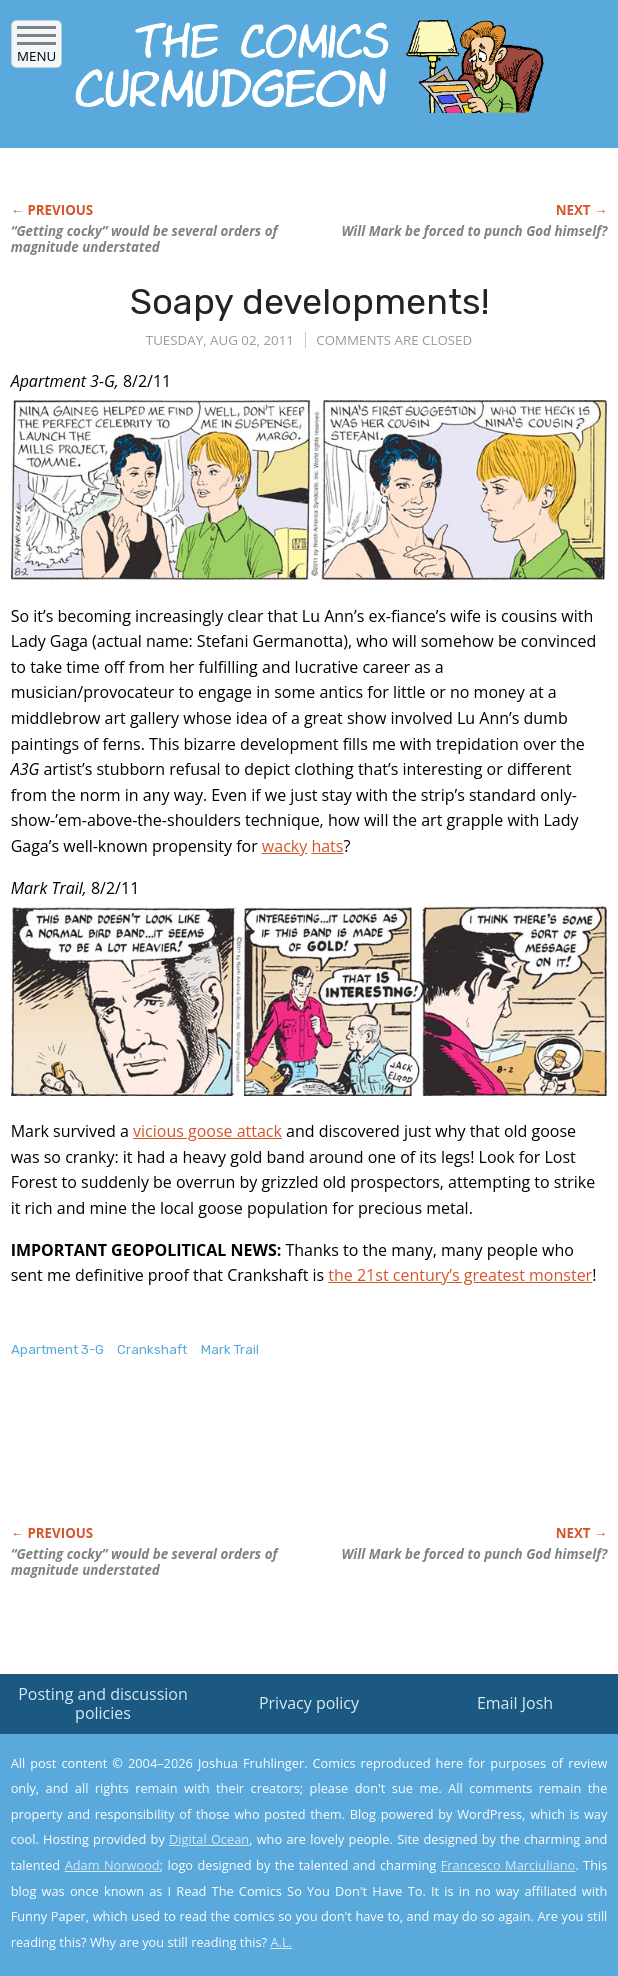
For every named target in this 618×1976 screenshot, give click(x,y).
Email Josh (515, 1703)
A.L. (281, 1942)
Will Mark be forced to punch (474, 231)
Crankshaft (152, 1349)
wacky (284, 846)
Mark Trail (230, 1349)
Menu (36, 49)
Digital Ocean (209, 1839)
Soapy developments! (309, 301)
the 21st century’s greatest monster (460, 1275)
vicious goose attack (207, 1131)
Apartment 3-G (57, 1349)
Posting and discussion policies (103, 1703)
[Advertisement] (245, 1463)
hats (327, 846)
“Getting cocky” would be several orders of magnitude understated (144, 239)
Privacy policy (309, 1703)
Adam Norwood (112, 1865)
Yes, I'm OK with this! (448, 1902)
